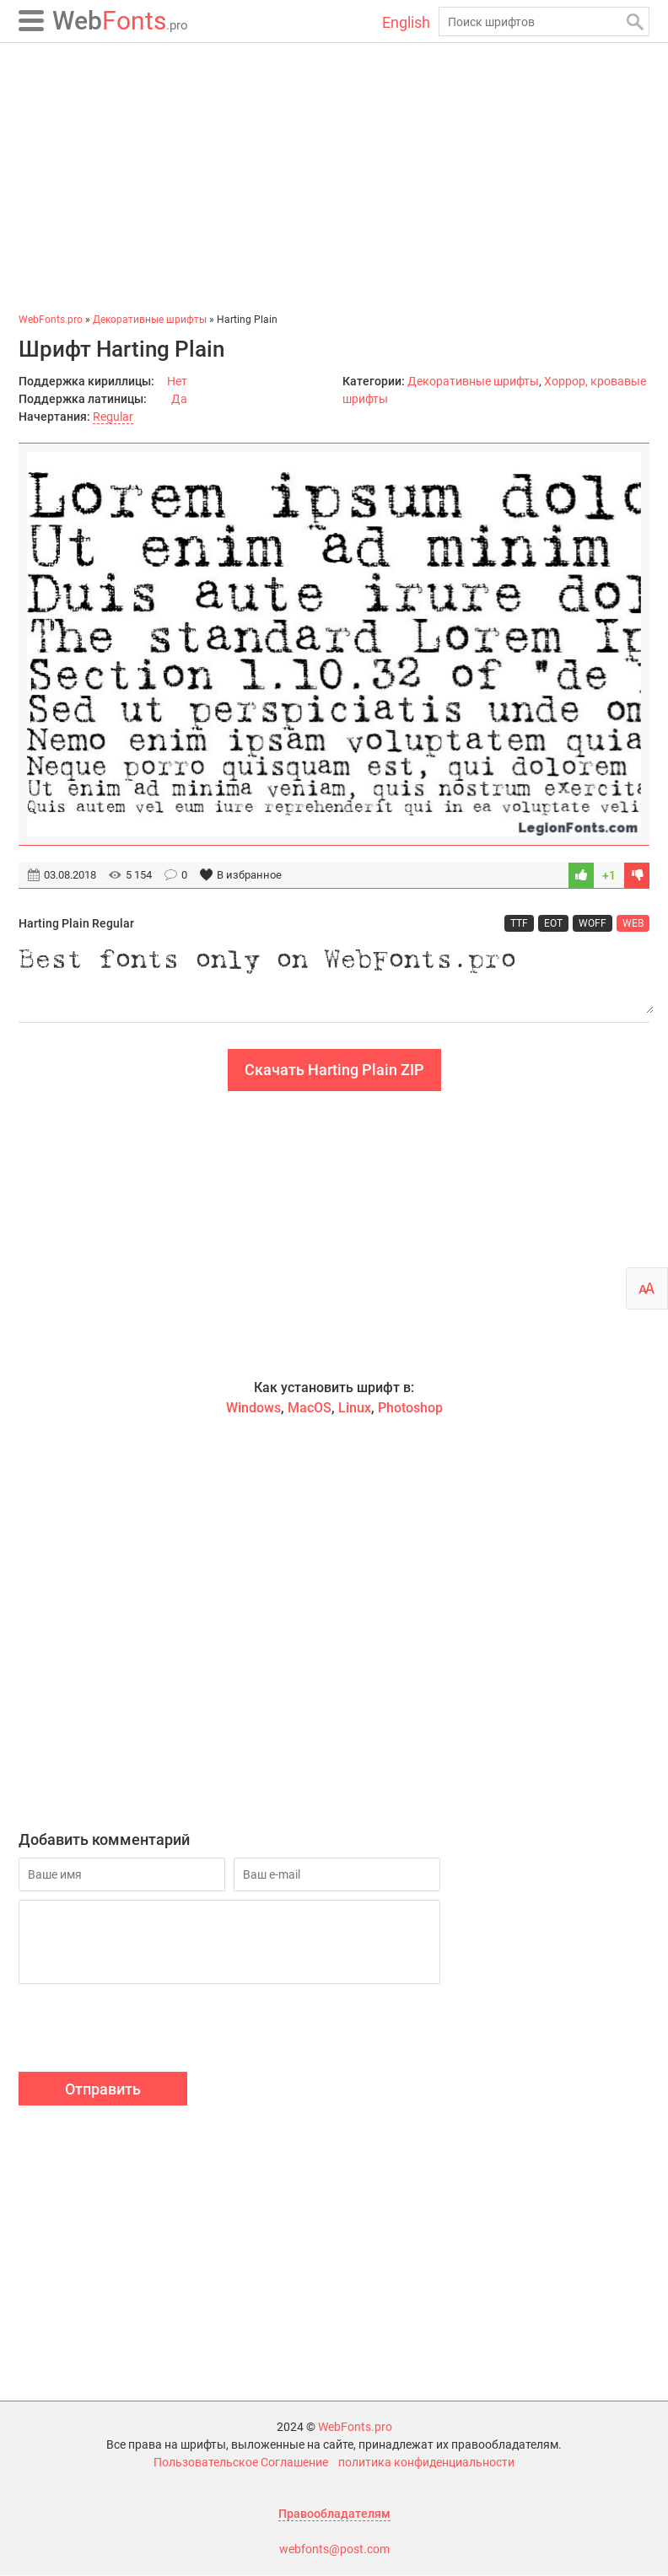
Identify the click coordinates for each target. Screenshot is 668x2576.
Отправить (103, 2090)
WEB (633, 923)
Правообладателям (334, 2514)
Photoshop (410, 1409)
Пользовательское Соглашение (241, 2463)
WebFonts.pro (355, 2427)
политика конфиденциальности (426, 2463)
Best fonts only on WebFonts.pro (334, 977)
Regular (113, 416)
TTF (519, 923)
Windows (253, 1409)
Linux (354, 1409)
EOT (553, 923)
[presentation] (147, 2031)
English (406, 22)
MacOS (309, 1409)
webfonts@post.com (334, 2550)
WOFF (592, 923)
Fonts (120, 20)
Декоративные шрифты (473, 381)
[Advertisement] (334, 177)
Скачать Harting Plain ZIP (334, 1070)
